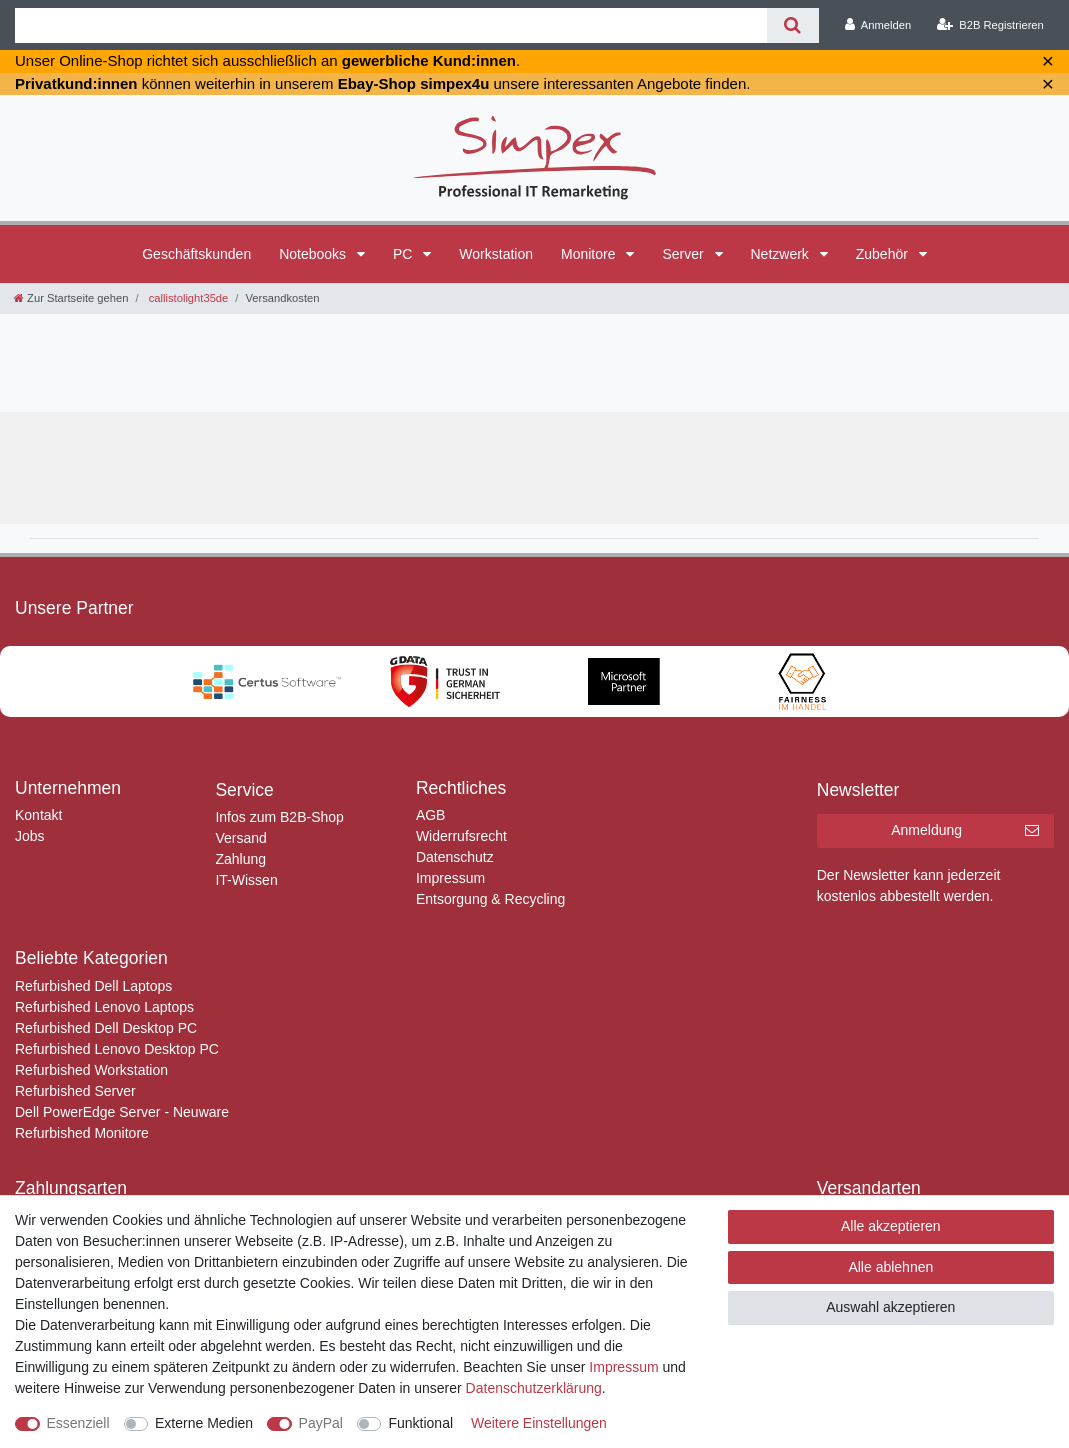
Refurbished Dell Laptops (93, 986)
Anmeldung (965, 831)
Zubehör (884, 254)
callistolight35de (187, 298)
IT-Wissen (246, 880)
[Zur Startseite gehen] (71, 298)
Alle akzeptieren (891, 1226)
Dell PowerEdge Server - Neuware (122, 1112)
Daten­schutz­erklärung (534, 1388)
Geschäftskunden (196, 254)
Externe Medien (204, 1423)
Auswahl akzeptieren (890, 1307)
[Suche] (792, 25)
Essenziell (78, 1423)
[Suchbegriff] (391, 25)
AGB (431, 815)
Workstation (496, 254)
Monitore (590, 254)
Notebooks (314, 254)
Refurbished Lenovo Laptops (104, 1007)
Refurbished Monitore (82, 1133)
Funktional (420, 1423)
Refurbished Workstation (91, 1070)
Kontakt (38, 815)
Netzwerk (782, 254)
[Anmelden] (878, 25)
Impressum (450, 878)
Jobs (30, 836)
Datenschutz (455, 857)
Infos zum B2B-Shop (279, 817)
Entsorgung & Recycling (490, 899)
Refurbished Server (75, 1091)
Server (684, 254)
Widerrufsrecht (461, 836)
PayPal (321, 1423)
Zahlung (240, 859)
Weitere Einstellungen (539, 1423)
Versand (240, 838)
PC (404, 254)
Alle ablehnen (890, 1267)
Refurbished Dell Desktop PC (106, 1028)
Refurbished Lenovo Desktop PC (117, 1049)
